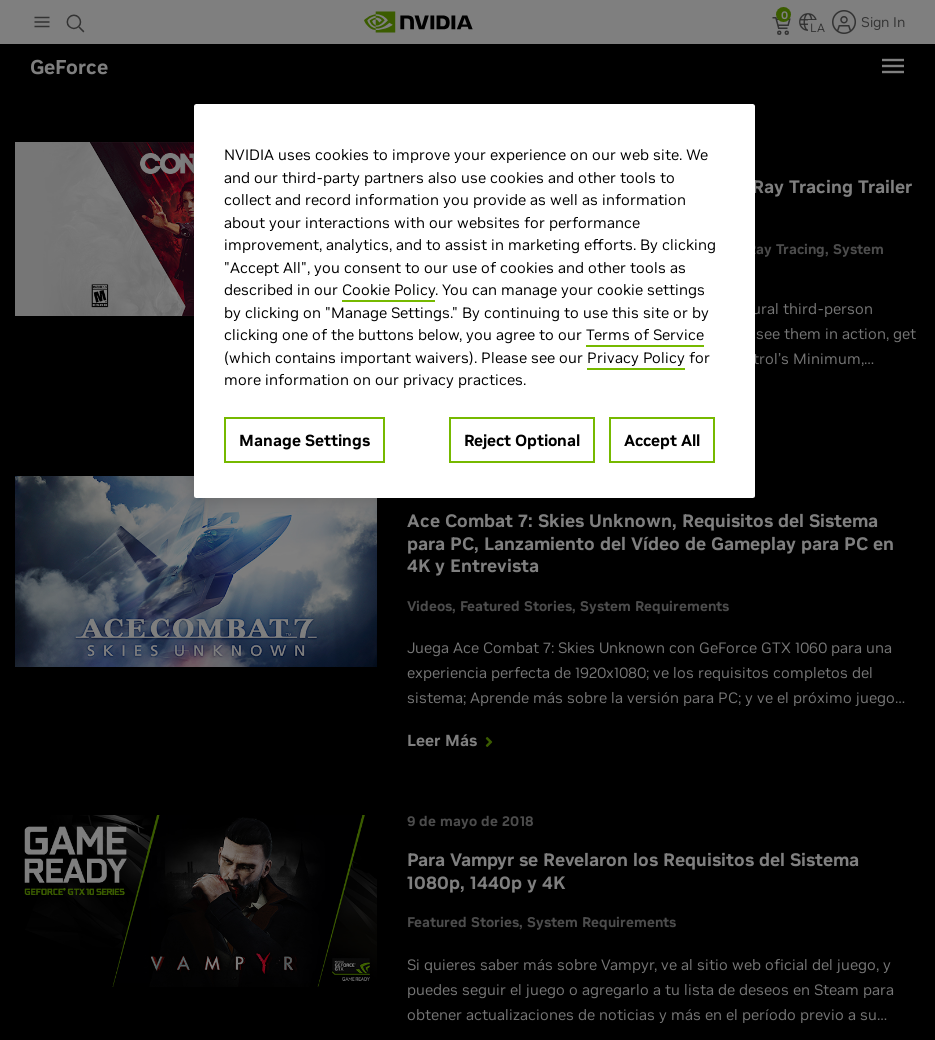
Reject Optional (522, 440)
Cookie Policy (388, 289)
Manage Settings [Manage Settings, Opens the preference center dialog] (304, 440)
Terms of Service (645, 334)
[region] (474, 301)
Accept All (662, 440)
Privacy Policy (636, 357)
